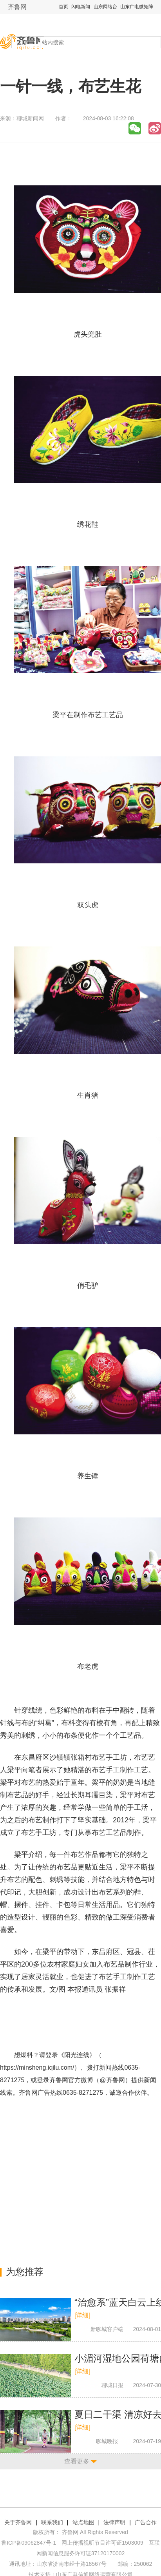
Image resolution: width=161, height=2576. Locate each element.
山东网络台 (105, 6)
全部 (21, 42)
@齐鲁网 (112, 2080)
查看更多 (76, 2461)
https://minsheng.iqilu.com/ (37, 2067)
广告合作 (146, 2522)
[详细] (82, 2315)
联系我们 (52, 2522)
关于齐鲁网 (18, 2522)
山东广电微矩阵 (136, 6)
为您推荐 (24, 2271)
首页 (63, 6)
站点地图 (83, 2522)
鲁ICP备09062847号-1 (28, 2543)
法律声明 (114, 2522)
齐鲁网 (17, 7)
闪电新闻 (80, 6)
